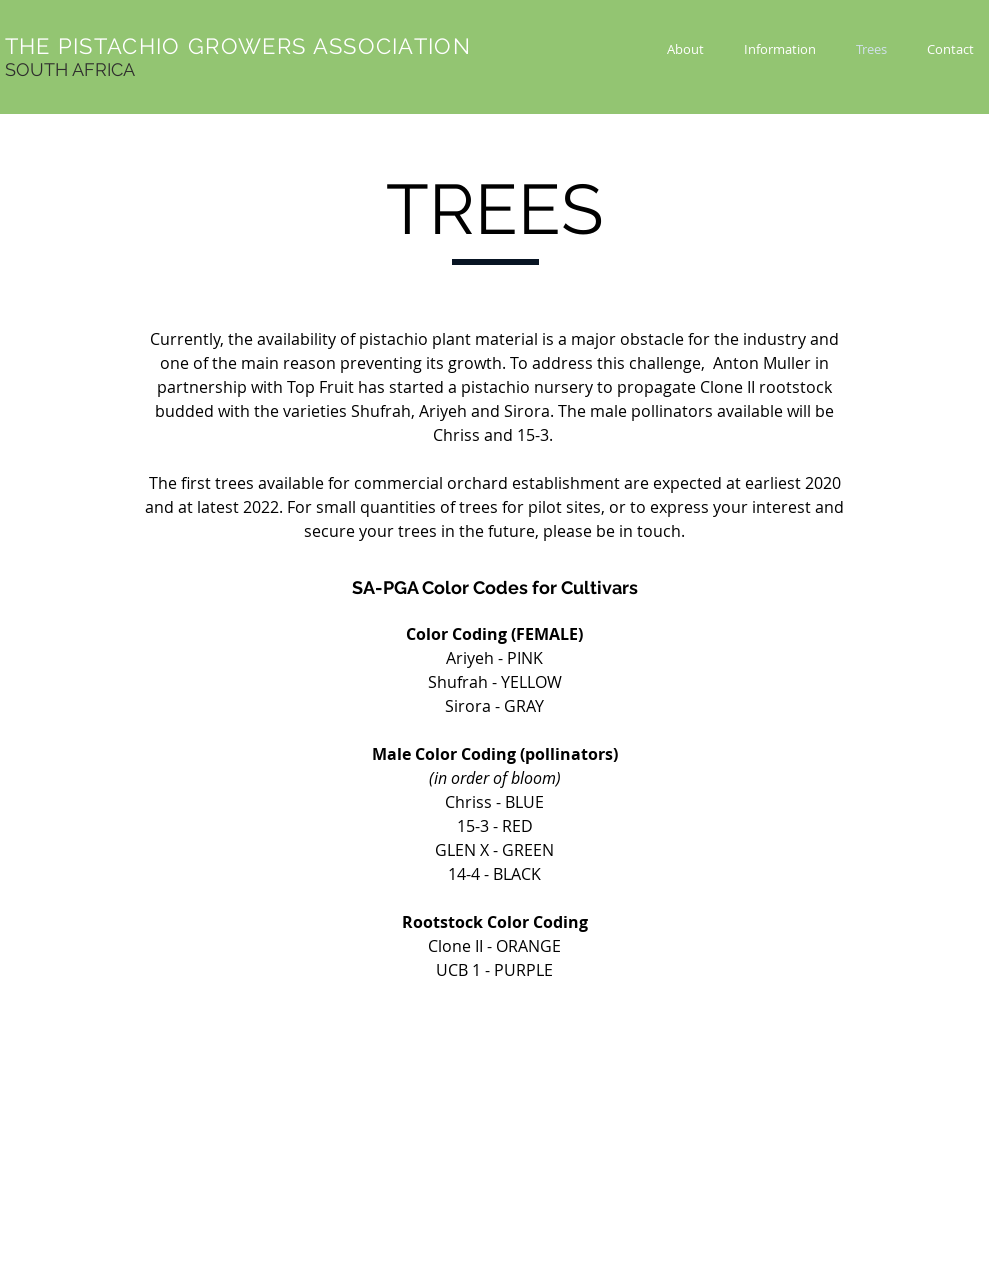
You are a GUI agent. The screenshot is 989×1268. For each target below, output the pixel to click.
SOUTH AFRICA (70, 69)
